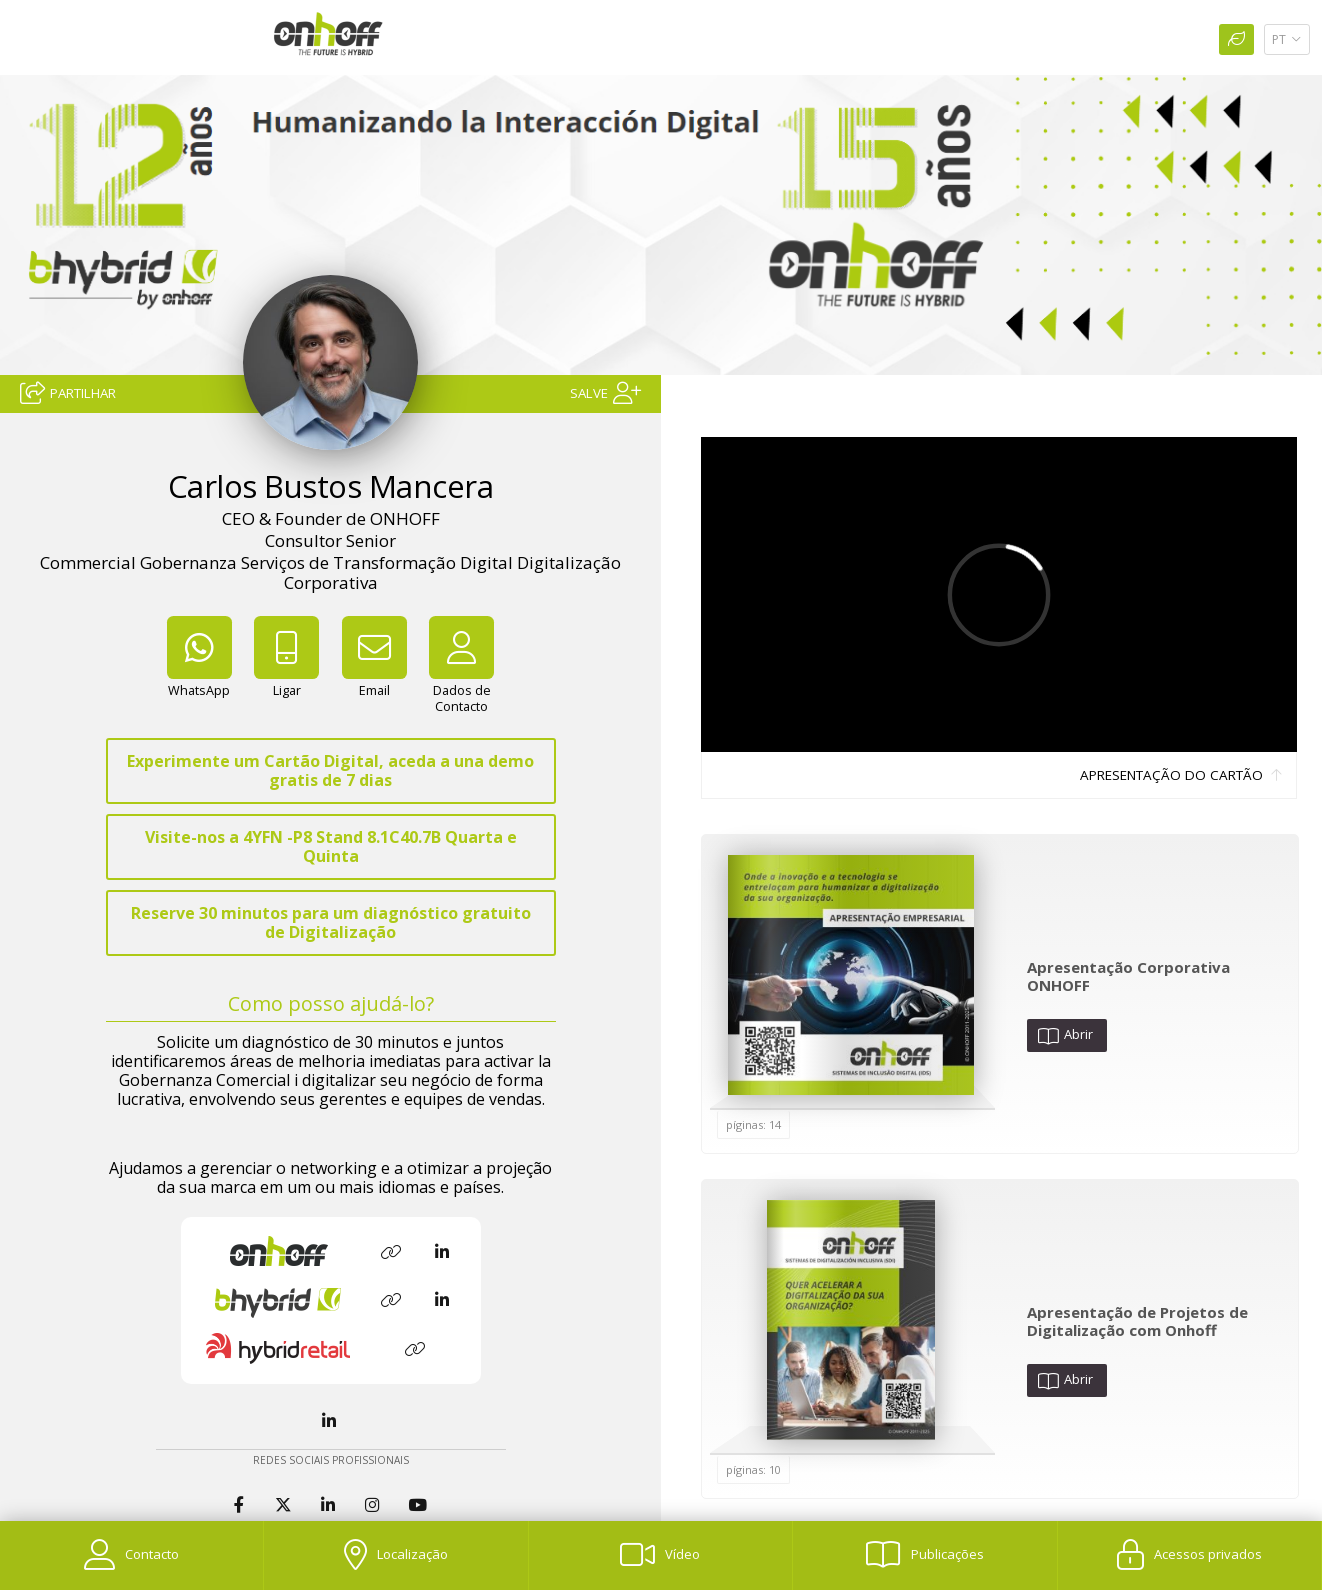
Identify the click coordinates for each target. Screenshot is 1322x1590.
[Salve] (605, 391)
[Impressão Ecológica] (1236, 39)
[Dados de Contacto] (462, 680)
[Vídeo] (660, 1555)
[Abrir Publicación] (851, 975)
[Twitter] (285, 1505)
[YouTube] (419, 1505)
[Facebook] (241, 1505)
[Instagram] (374, 1505)
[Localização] (395, 1555)
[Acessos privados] (1189, 1555)
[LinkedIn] (331, 1421)
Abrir (1065, 1035)
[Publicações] (924, 1555)
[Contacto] (131, 1555)
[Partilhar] (68, 391)
